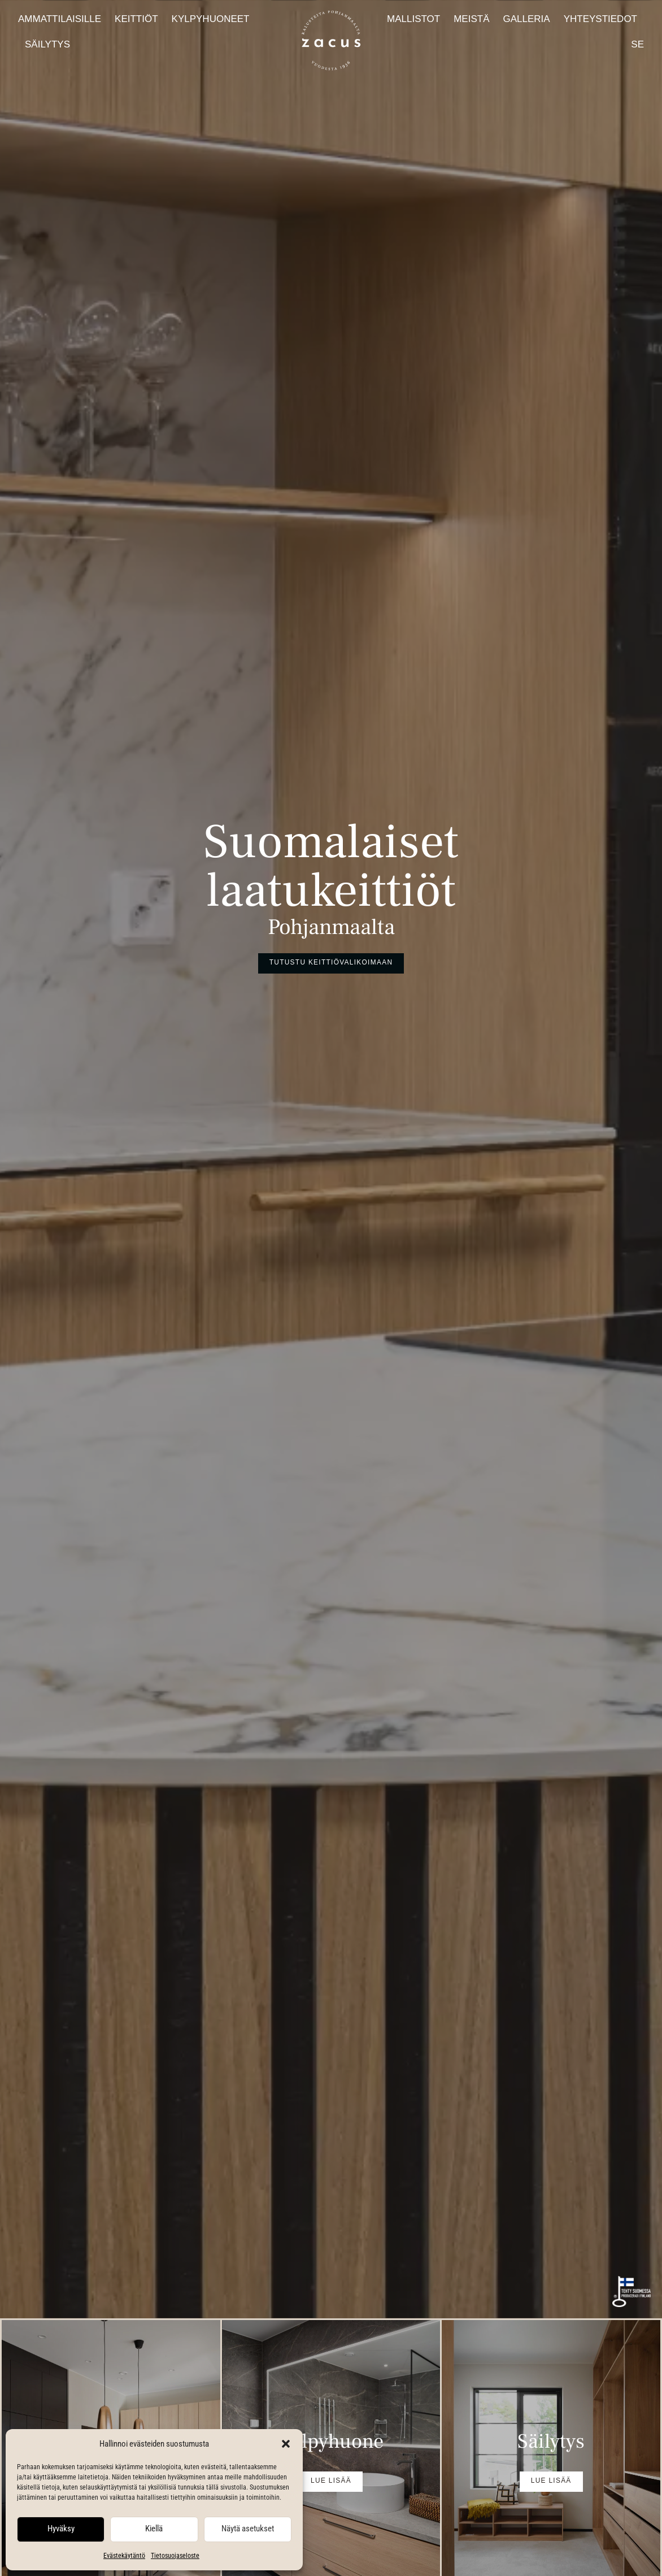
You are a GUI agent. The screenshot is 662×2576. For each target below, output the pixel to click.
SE (637, 44)
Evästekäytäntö (124, 2556)
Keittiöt (136, 19)
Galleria (526, 19)
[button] (285, 2443)
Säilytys (47, 44)
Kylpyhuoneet (211, 19)
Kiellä (154, 2529)
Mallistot (413, 19)
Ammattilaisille (59, 19)
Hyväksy (61, 2529)
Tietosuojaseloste (175, 2556)
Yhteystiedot (600, 19)
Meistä (471, 19)
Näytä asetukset (247, 2529)
